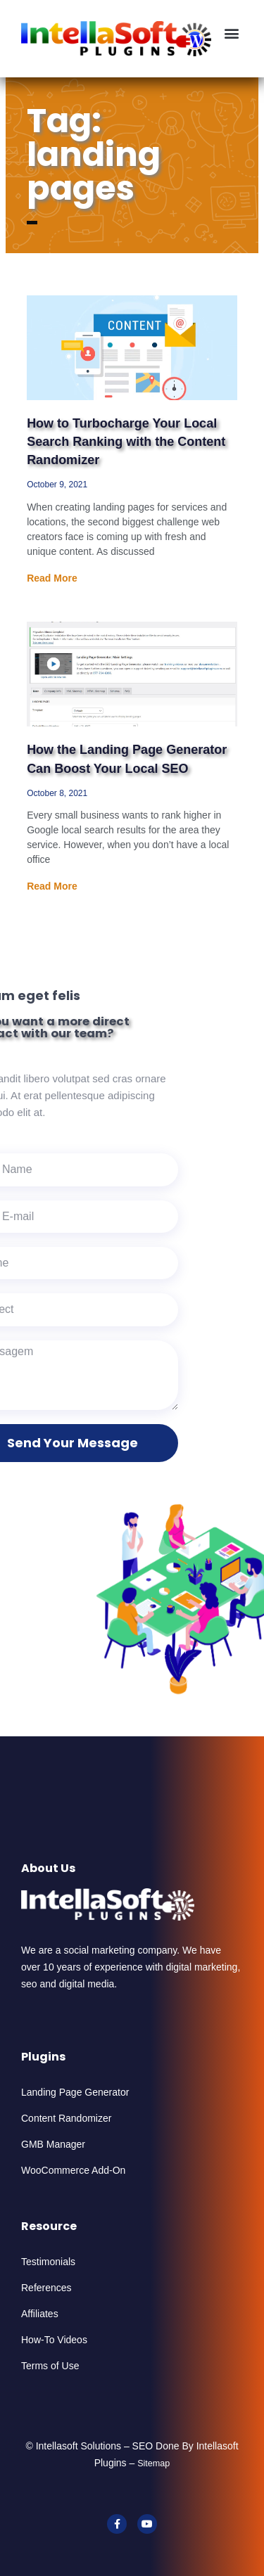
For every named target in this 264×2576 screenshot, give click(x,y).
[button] (231, 32)
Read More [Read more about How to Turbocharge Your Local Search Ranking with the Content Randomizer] (52, 578)
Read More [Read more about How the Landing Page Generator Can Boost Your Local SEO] (52, 886)
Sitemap (153, 2463)
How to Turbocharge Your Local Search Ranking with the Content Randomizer (126, 441)
